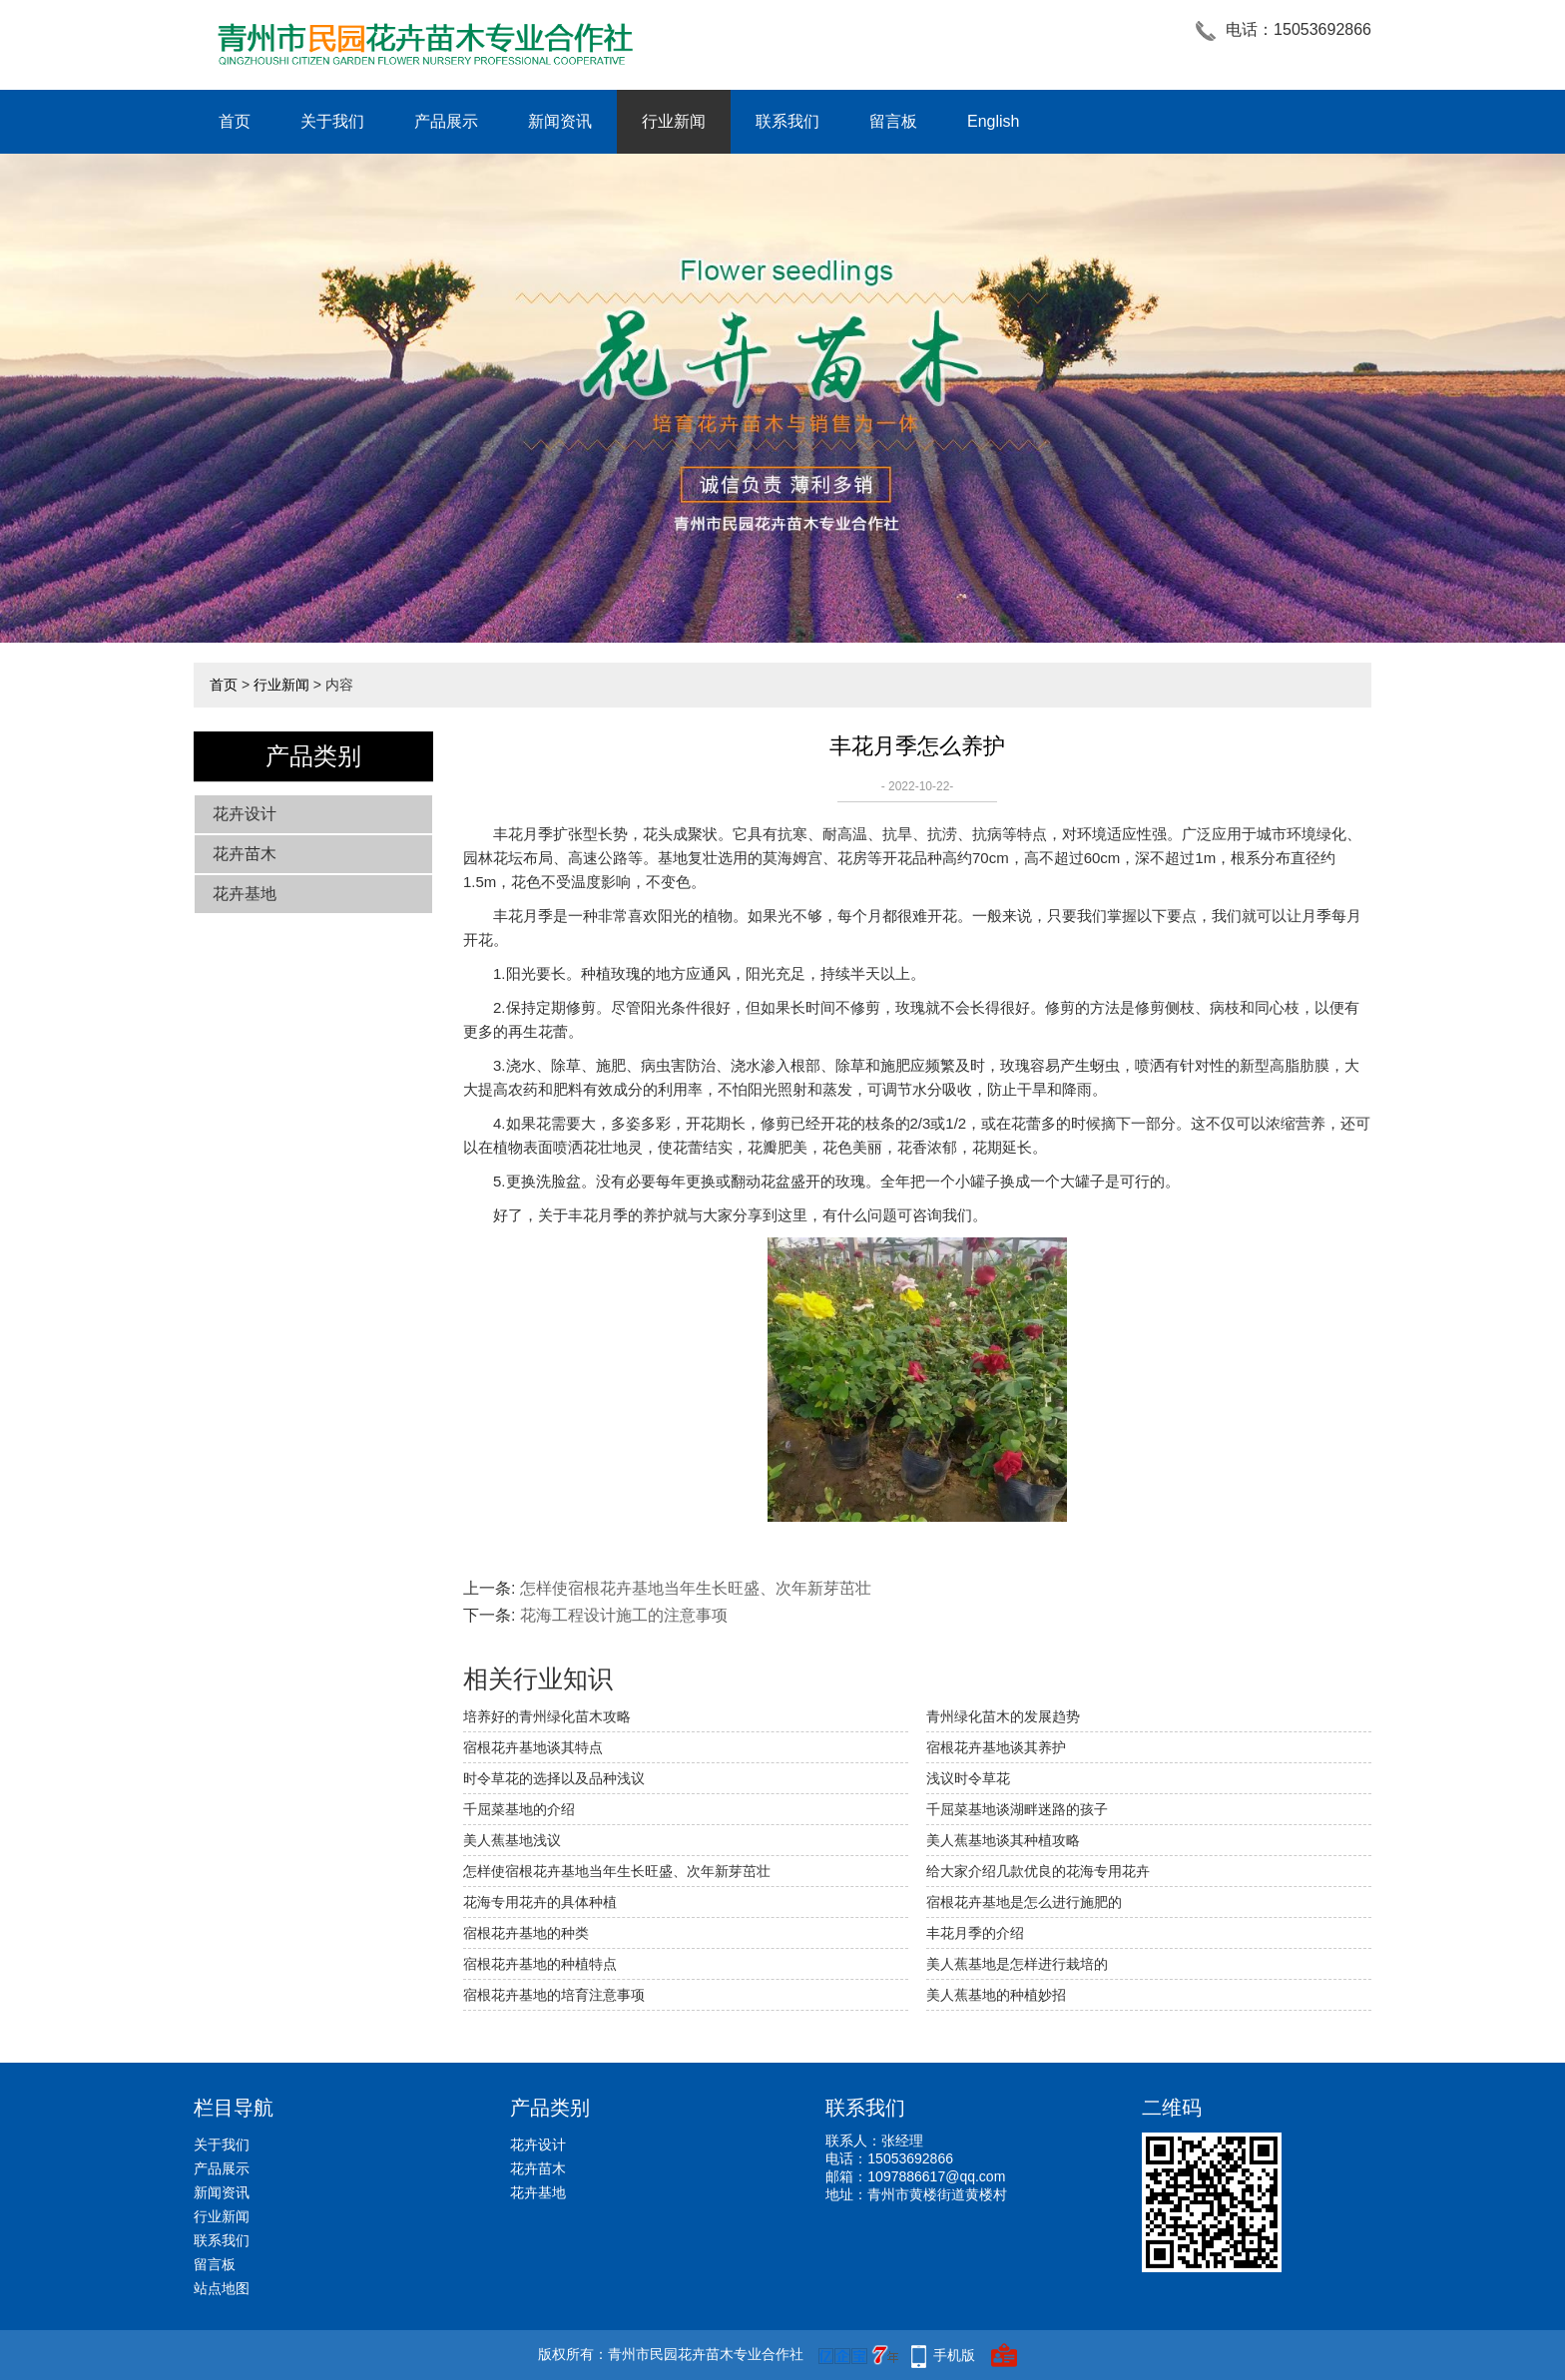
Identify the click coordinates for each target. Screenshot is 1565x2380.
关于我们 (332, 121)
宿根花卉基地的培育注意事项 (554, 1995)
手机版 (954, 2355)
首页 (235, 121)
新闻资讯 (560, 121)
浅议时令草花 (968, 1778)
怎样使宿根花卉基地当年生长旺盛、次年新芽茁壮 (695, 1588)
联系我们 (787, 121)
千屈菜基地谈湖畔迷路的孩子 (1017, 1809)
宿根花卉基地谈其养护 (996, 1747)
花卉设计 (244, 813)
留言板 (893, 121)
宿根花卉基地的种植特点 (540, 1964)
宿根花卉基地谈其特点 (533, 1747)
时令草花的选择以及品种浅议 (554, 1778)
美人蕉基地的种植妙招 (996, 1995)
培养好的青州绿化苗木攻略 (547, 1716)
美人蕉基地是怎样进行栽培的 (1017, 1964)
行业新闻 (674, 121)
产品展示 (446, 121)
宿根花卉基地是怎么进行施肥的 (1024, 1902)
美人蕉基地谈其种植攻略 (1003, 1840)
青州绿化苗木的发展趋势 (1003, 1716)
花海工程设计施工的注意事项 (624, 1615)
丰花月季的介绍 (975, 1933)
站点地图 (222, 2288)
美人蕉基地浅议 (512, 1840)
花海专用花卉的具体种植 (540, 1902)
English (993, 121)
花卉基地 (244, 893)
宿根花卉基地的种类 (526, 1933)
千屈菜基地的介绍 (519, 1809)
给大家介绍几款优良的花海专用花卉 (1038, 1871)
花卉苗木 (244, 853)
